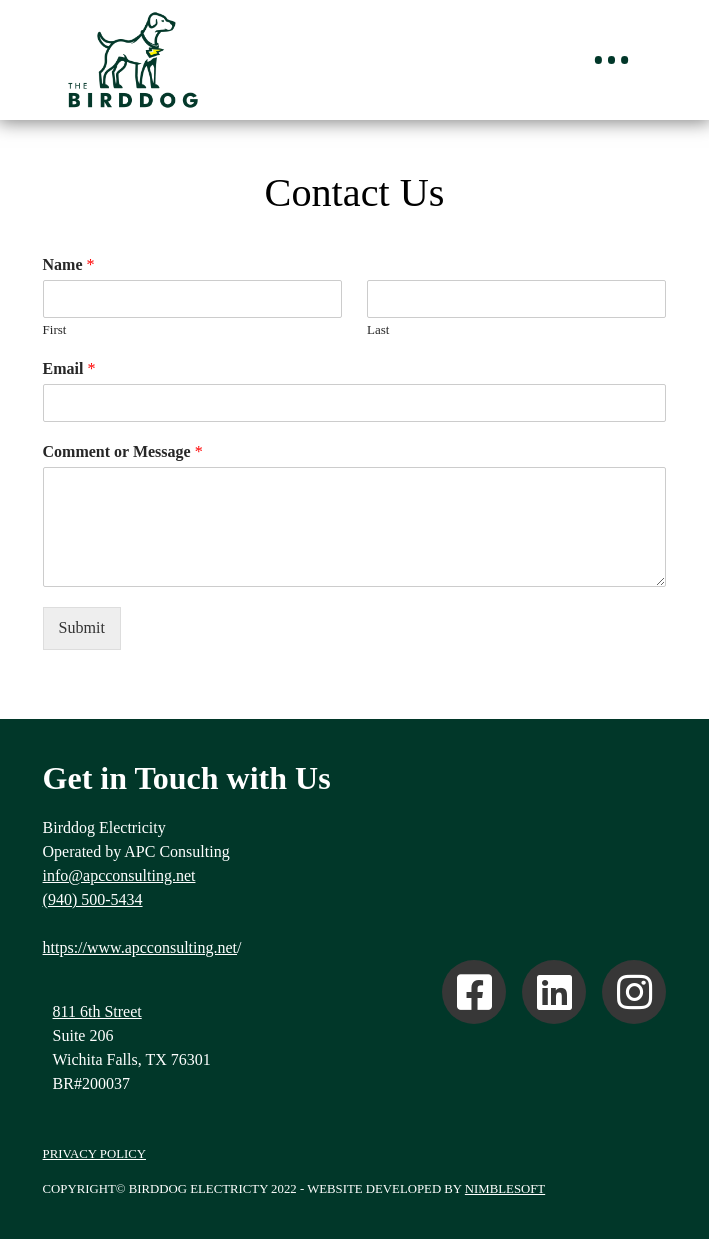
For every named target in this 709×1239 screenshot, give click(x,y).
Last (378, 329)
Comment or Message (123, 451)
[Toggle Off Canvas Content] (611, 60)
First (55, 329)
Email (69, 368)
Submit (82, 627)
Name (69, 264)
